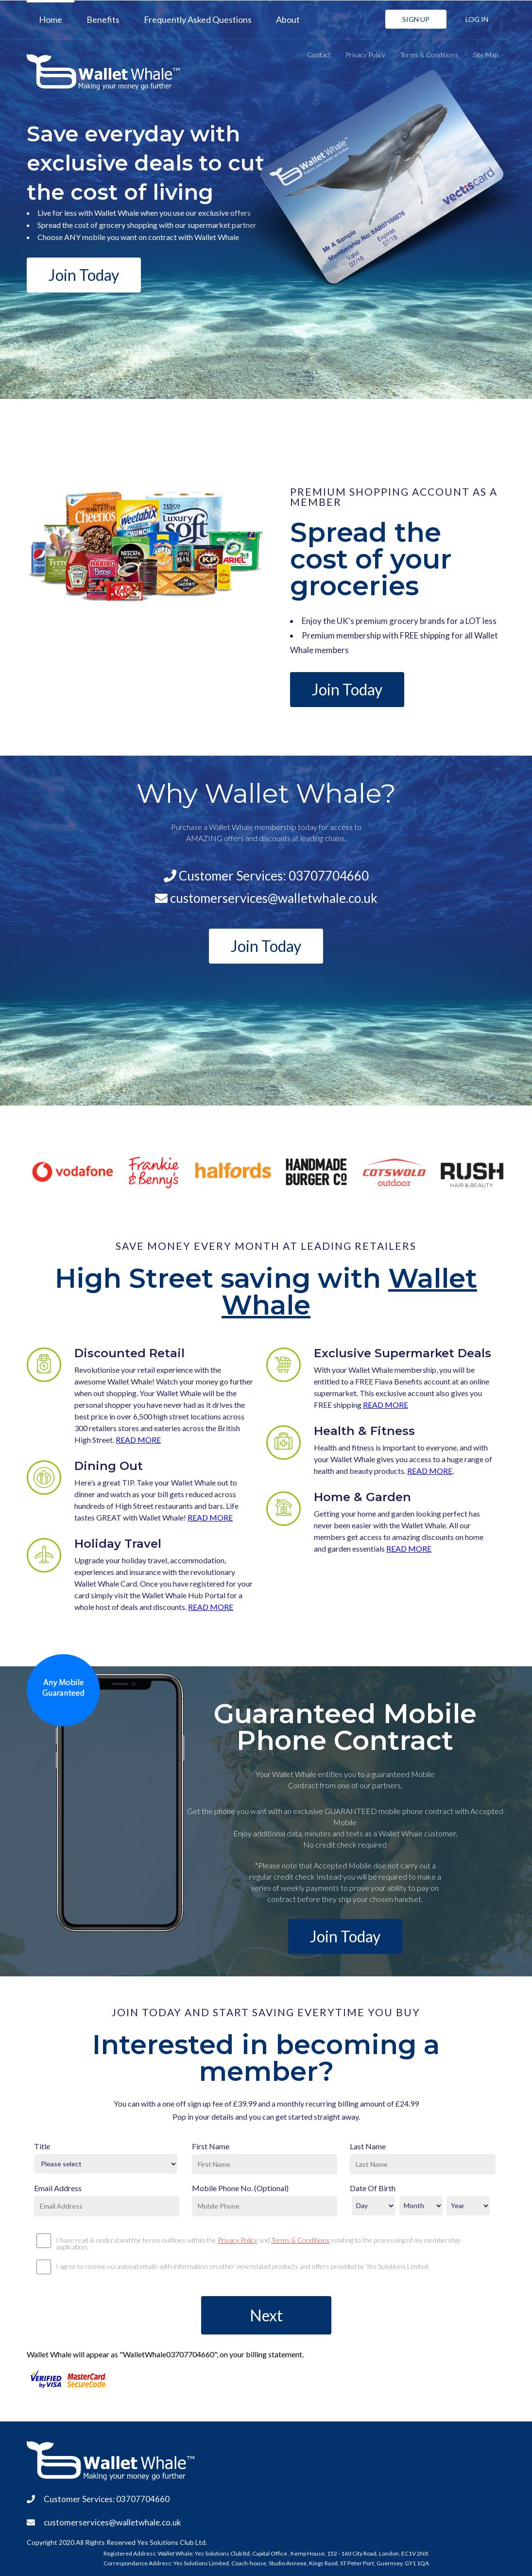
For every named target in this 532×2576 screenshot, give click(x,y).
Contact (319, 55)
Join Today (84, 274)
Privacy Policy (365, 55)
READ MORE (138, 1439)
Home (50, 19)
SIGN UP (415, 19)
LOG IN (476, 19)
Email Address (58, 2188)
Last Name (368, 2146)
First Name (210, 2146)
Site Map (485, 55)
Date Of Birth (372, 2188)
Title (42, 2146)
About (288, 19)
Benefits (103, 19)
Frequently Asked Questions (198, 19)
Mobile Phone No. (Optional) (240, 2188)
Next (266, 2315)
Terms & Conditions (429, 55)
